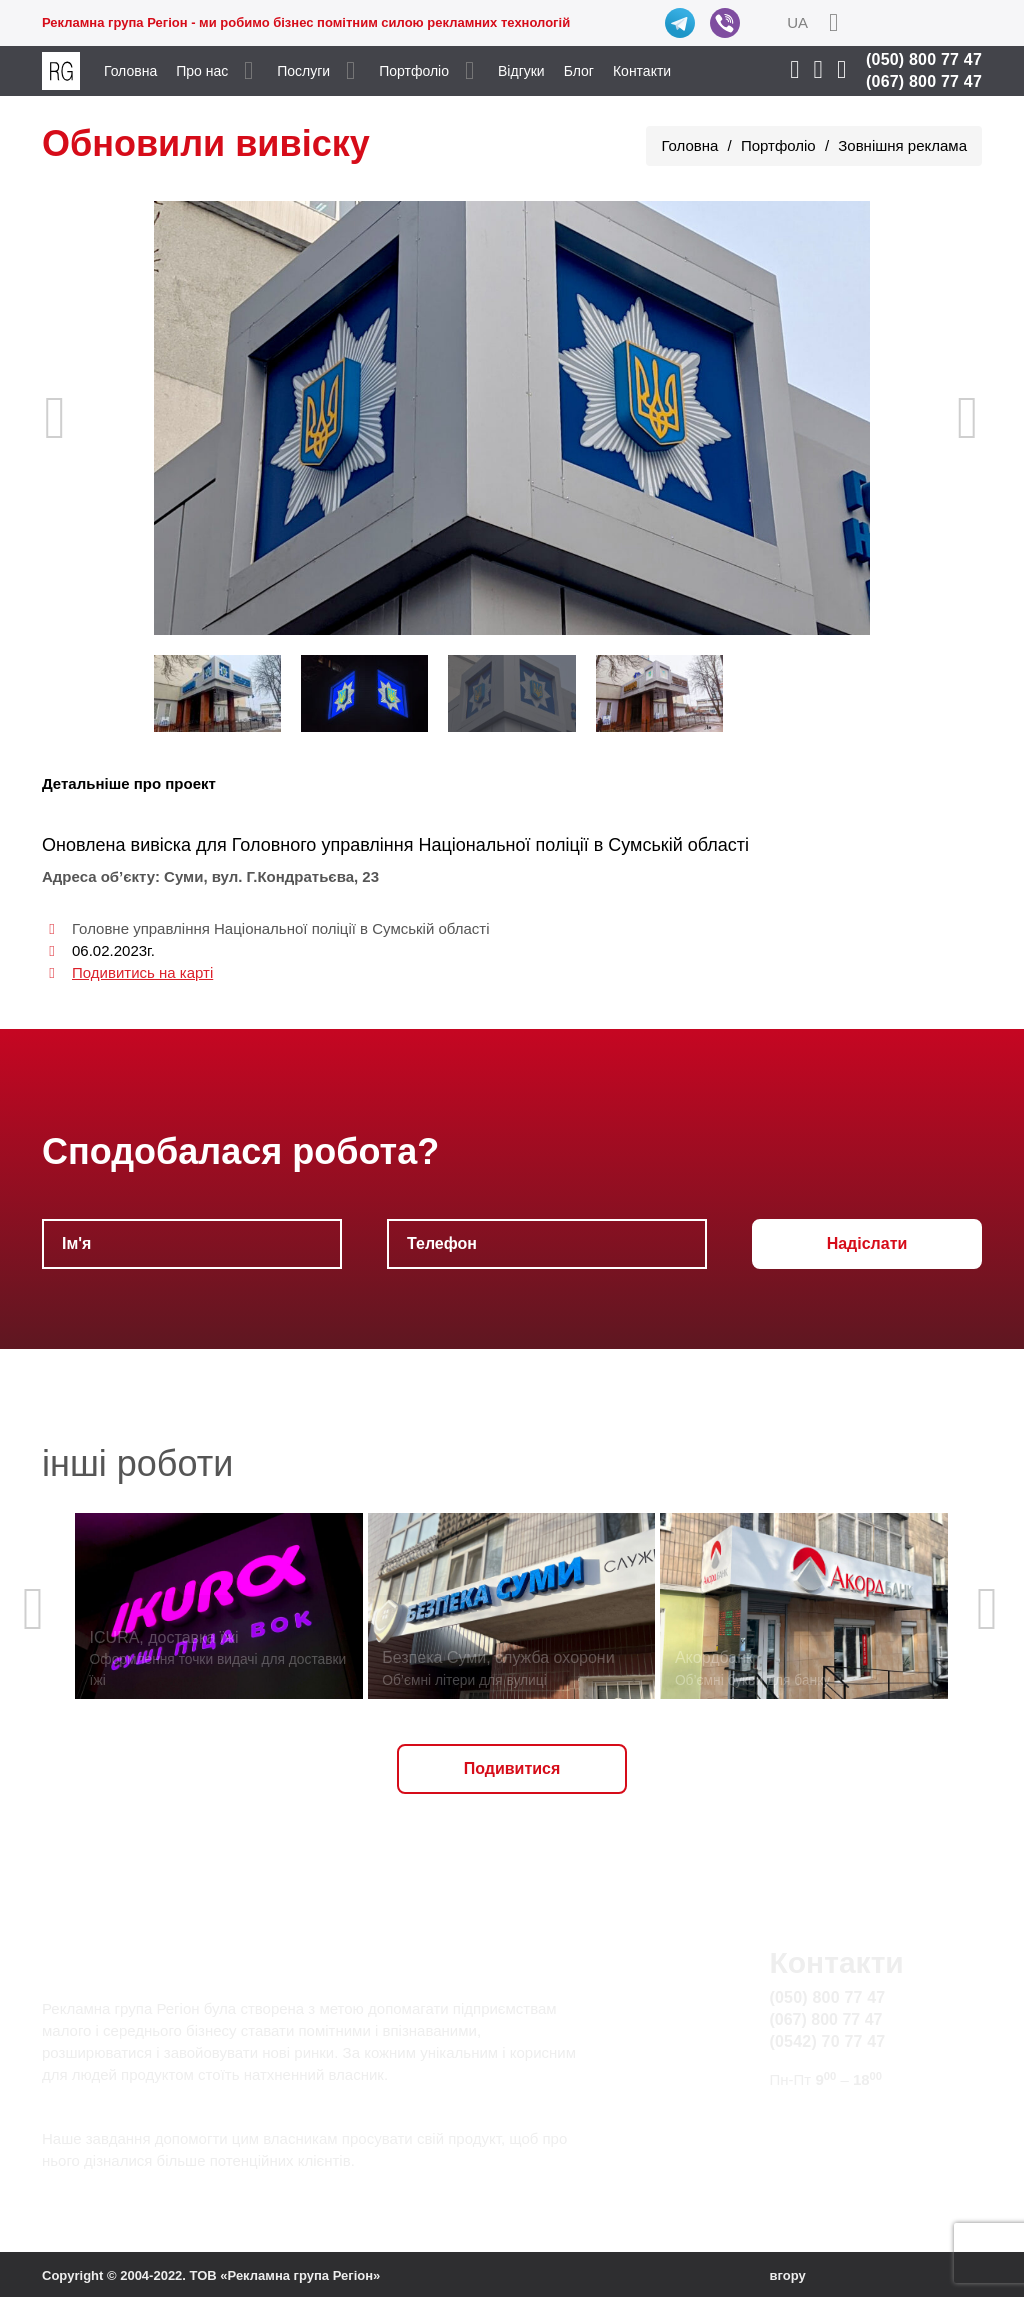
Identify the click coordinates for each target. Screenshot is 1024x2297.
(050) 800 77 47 (924, 59)
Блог (579, 71)
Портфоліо (414, 71)
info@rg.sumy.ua (829, 2117)
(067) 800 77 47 (924, 81)
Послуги (303, 71)
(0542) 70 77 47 (827, 2041)
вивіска (161, 845)
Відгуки (521, 71)
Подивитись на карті (142, 972)
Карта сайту (813, 2140)
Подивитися (512, 1768)
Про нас (202, 71)
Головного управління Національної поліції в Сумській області (490, 845)
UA (797, 22)
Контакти (642, 71)
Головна (130, 71)
